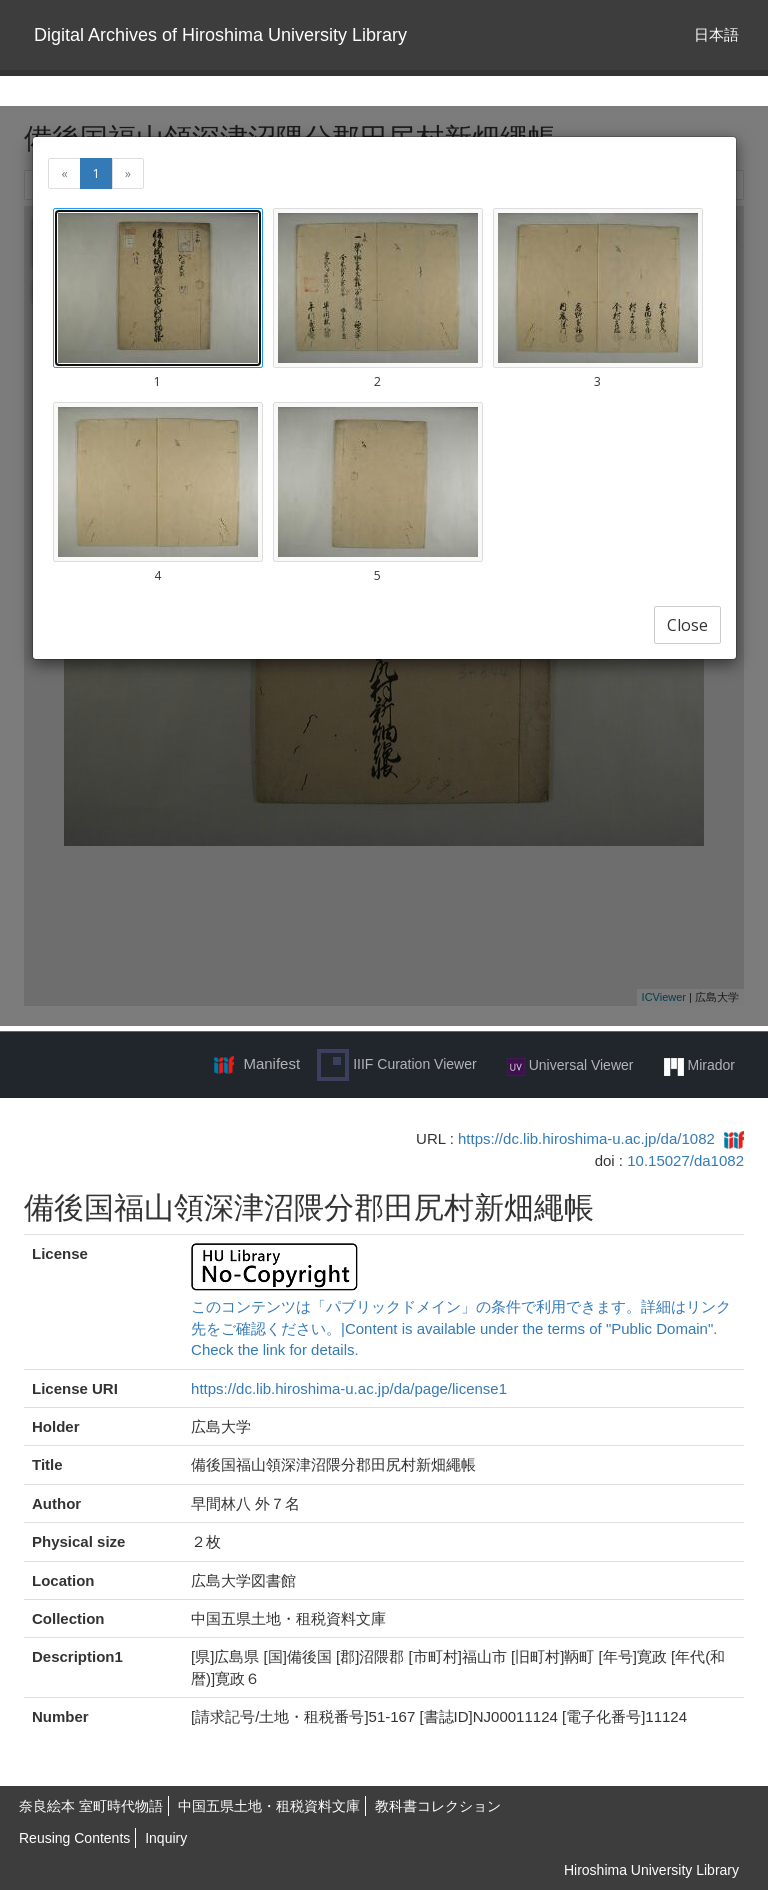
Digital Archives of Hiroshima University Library (220, 35)
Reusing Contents (74, 1838)
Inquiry (166, 1838)
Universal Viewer (570, 1066)
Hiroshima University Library (651, 1870)
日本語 (716, 34)
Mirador (699, 1066)
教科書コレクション (438, 1806)
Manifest (271, 1063)
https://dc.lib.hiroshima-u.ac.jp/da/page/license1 (349, 1388)
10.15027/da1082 (685, 1160)
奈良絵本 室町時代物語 (91, 1806)
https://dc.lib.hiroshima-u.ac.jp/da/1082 (586, 1138)
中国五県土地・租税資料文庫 (269, 1806)
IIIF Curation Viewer (396, 1065)
